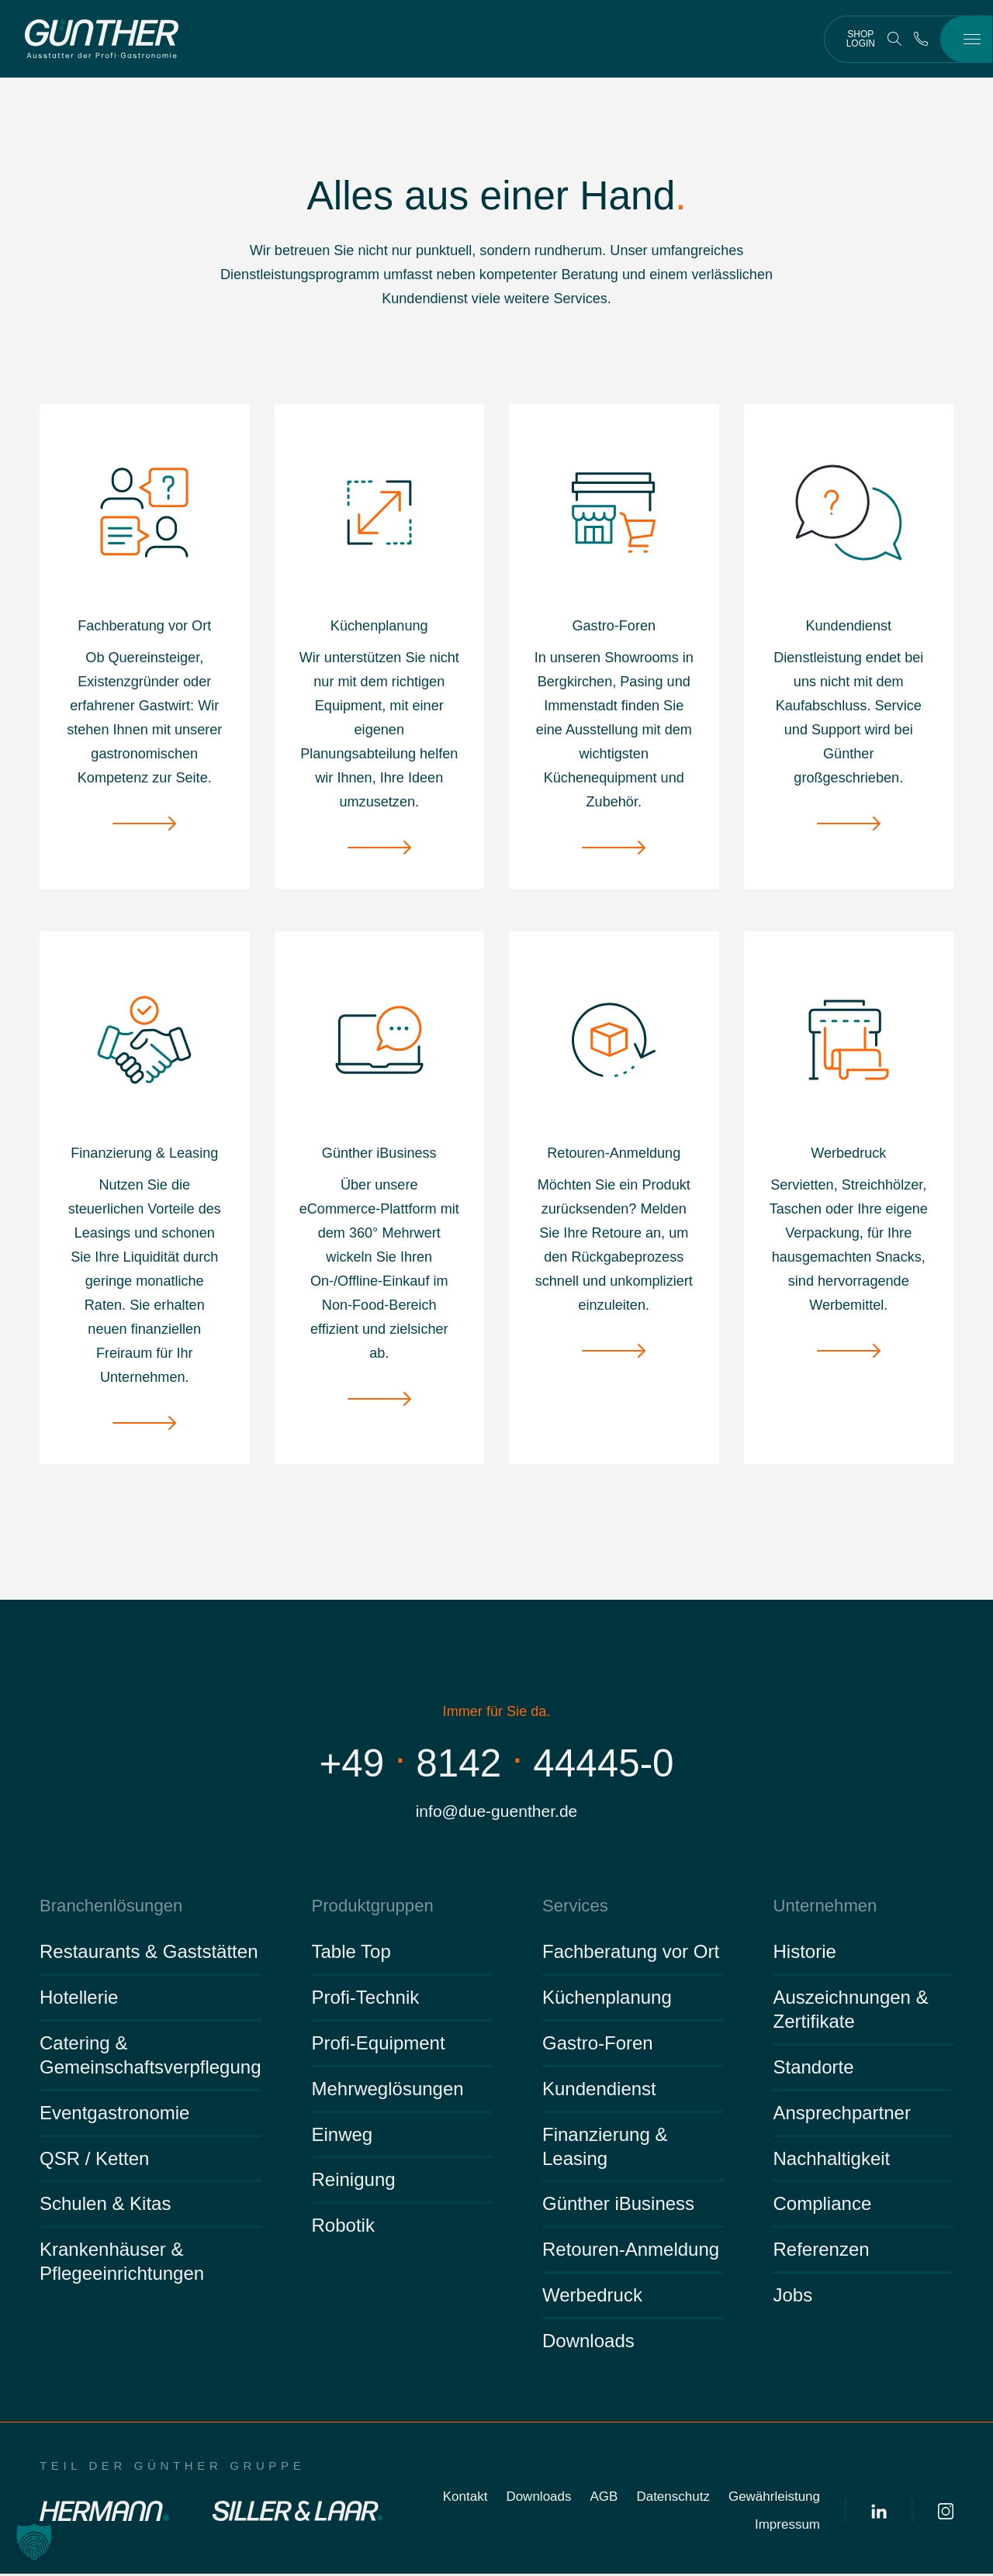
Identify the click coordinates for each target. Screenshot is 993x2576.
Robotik (343, 2227)
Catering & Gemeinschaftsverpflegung (150, 2057)
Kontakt (465, 2498)
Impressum (787, 2526)
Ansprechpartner (842, 2115)
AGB (604, 2498)
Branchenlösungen (107, 1907)
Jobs (793, 2297)
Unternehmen (822, 1907)
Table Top (351, 1953)
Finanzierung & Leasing (604, 2147)
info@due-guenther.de (496, 1812)
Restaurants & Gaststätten (149, 1953)
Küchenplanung (607, 1999)
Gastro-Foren (597, 2045)
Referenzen (821, 2251)
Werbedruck (592, 2297)
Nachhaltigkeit (832, 2160)
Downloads (588, 2343)
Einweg (342, 2135)
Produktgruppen (369, 1907)
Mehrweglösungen (388, 2090)
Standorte (813, 2069)
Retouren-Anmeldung (630, 2251)
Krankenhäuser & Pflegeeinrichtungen (122, 2263)
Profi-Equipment (378, 2045)
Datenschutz (673, 2498)
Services (573, 1907)
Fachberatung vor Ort (630, 1953)
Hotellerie (79, 1999)
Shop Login (860, 38)
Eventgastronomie (114, 2115)
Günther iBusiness (618, 2205)
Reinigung (354, 2181)
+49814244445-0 (497, 1762)
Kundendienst (599, 2090)
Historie (804, 1953)
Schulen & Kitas (105, 2205)
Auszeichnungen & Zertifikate (851, 2011)
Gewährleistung (774, 2498)
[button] (34, 2542)
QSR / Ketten (94, 2160)
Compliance (822, 2205)
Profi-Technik (366, 1999)
